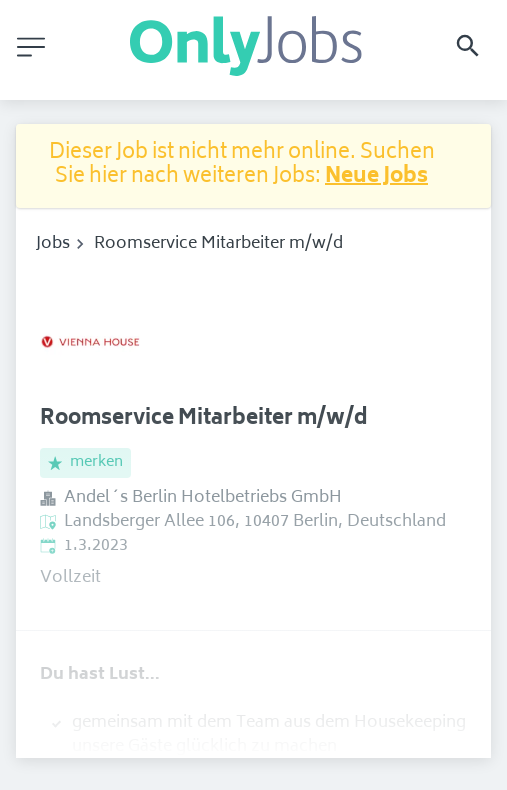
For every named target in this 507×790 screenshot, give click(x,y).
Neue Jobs (376, 177)
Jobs (53, 244)
